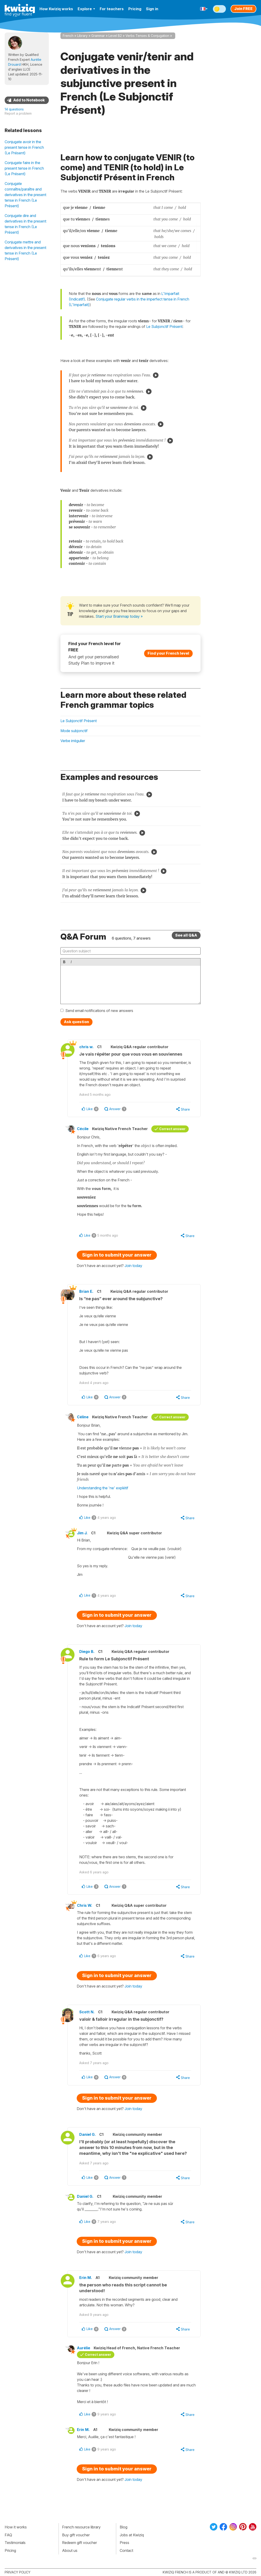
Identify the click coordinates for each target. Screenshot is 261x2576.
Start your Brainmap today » (119, 616)
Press (124, 2542)
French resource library (81, 2527)
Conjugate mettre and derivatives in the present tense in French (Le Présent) (25, 250)
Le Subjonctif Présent (164, 326)
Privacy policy (17, 2572)
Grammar (98, 36)
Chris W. (84, 1905)
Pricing (134, 8)
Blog (123, 2527)
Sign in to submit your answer (117, 1255)
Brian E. (86, 1291)
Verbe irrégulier (72, 740)
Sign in (152, 8)
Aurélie (83, 2348)
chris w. (86, 1046)
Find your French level (168, 653)
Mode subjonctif (74, 730)
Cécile (83, 1128)
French (68, 36)
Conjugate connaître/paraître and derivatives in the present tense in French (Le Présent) (25, 194)
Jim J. (82, 1533)
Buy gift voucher (76, 2535)
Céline (83, 1417)
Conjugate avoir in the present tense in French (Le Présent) (24, 147)
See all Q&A (186, 935)
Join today (133, 1265)
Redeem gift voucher (79, 2542)
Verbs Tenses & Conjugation (147, 36)
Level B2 (115, 36)
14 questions (14, 109)
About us (69, 2550)
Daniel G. (87, 2134)
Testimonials (15, 2542)
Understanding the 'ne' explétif (102, 1488)
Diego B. (87, 1651)
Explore (86, 8)
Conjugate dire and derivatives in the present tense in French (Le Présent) (25, 224)
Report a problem (18, 113)
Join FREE (243, 8)
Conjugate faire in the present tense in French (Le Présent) (24, 168)
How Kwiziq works (56, 8)
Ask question (76, 1021)
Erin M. (85, 2277)
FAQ (8, 2535)
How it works (16, 2527)
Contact (126, 2550)
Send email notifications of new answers (99, 1010)
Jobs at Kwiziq (132, 2535)
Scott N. (87, 2012)
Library (82, 36)
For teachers (112, 8)
